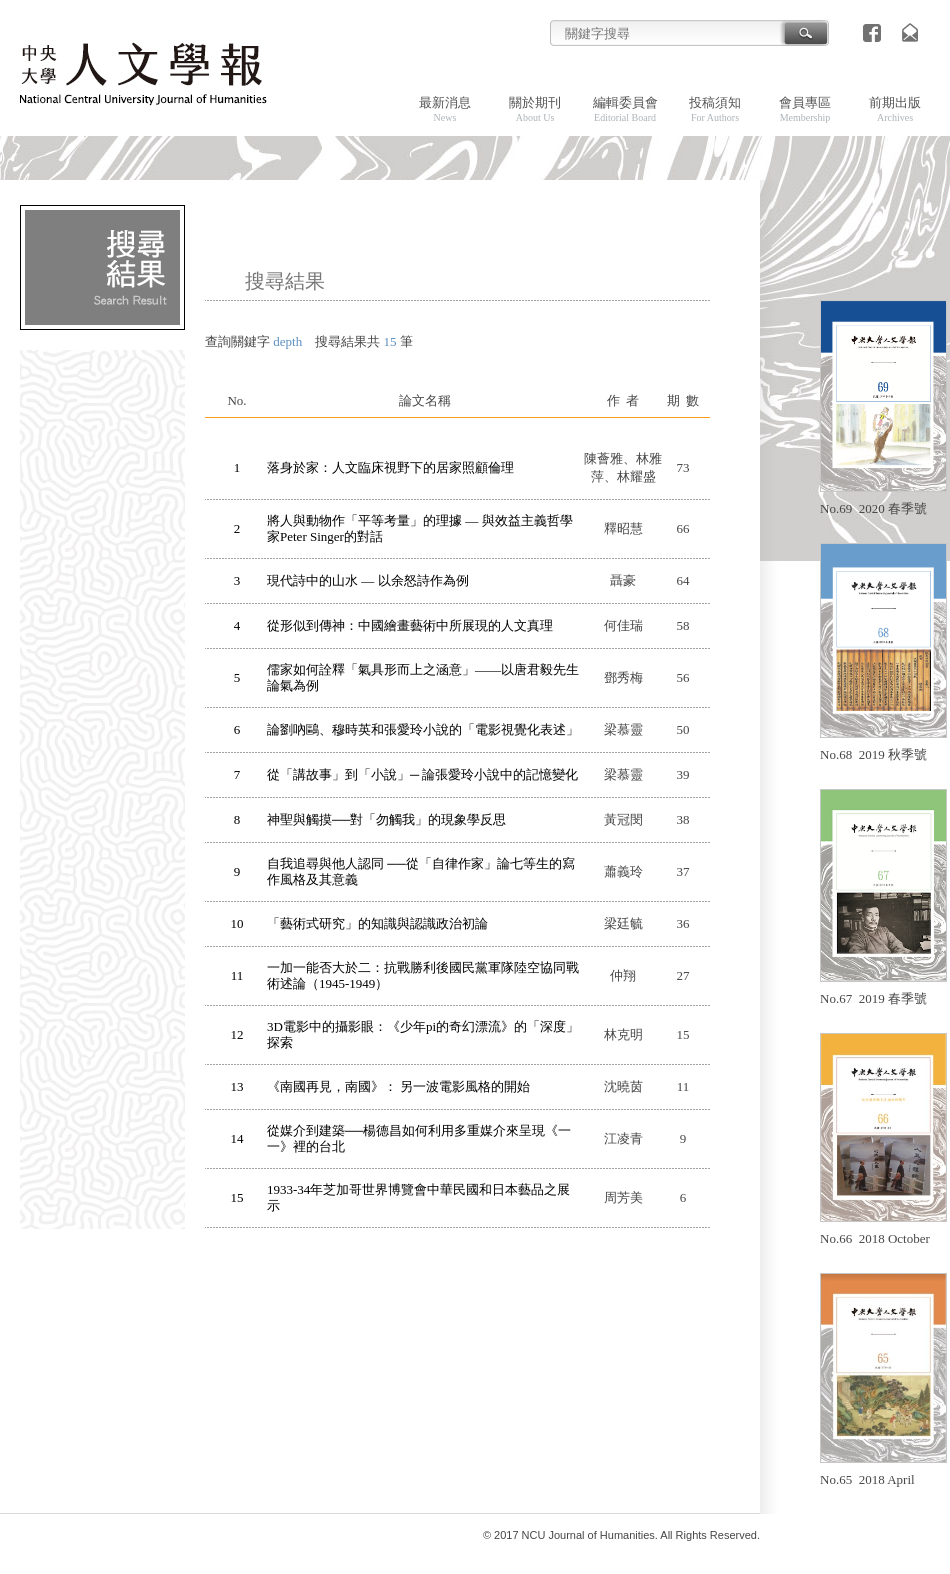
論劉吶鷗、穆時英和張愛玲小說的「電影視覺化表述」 (423, 729)
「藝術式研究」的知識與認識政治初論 (377, 923)
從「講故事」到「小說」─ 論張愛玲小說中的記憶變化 (422, 774)
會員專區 (805, 109)
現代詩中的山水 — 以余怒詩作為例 (368, 580)
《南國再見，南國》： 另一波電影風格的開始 (398, 1086)
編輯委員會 (625, 109)
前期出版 (895, 109)
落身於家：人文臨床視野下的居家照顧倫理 (390, 467)
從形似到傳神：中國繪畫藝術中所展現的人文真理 (410, 625)
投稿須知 (715, 109)
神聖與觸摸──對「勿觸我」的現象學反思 (386, 819)
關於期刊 (535, 109)
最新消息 (445, 109)
